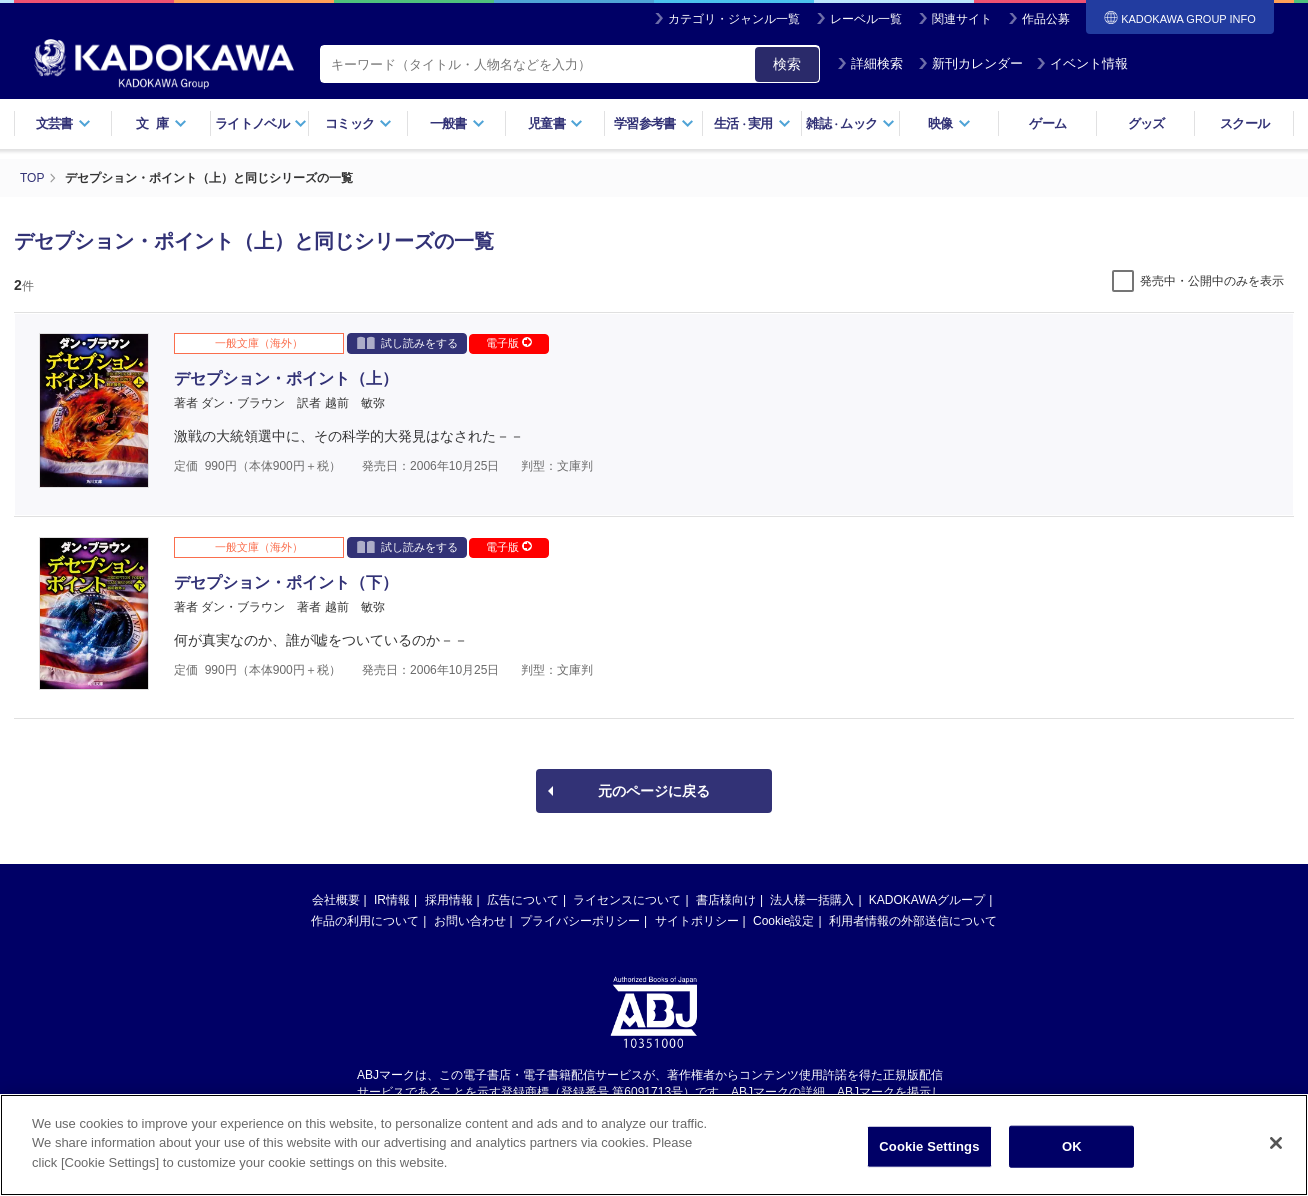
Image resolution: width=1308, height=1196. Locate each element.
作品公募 (1046, 19)
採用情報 (449, 900)
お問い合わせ (470, 921)
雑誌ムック (850, 123)
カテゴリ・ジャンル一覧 (734, 19)
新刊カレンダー (970, 63)
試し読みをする (407, 342)
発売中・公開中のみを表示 (1212, 281)
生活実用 (752, 123)
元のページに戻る (654, 791)
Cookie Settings (929, 1153)
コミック (358, 123)
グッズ (1146, 123)
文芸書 (63, 123)
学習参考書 (654, 123)
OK (1072, 1153)
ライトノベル (261, 123)
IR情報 (392, 900)
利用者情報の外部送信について (913, 921)
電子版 (509, 343)
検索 (787, 64)
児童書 (555, 123)
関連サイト (962, 19)
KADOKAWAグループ (927, 900)
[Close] (1276, 1150)
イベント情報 (1082, 63)
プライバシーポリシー (580, 921)
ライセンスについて (627, 900)
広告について (523, 900)
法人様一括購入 (812, 900)
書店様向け (726, 900)
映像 (949, 123)
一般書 (457, 123)
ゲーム (1047, 123)
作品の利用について (365, 921)
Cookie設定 (783, 921)
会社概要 (336, 900)
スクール (1244, 123)
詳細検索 (870, 63)
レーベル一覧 (866, 19)
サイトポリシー (697, 921)
